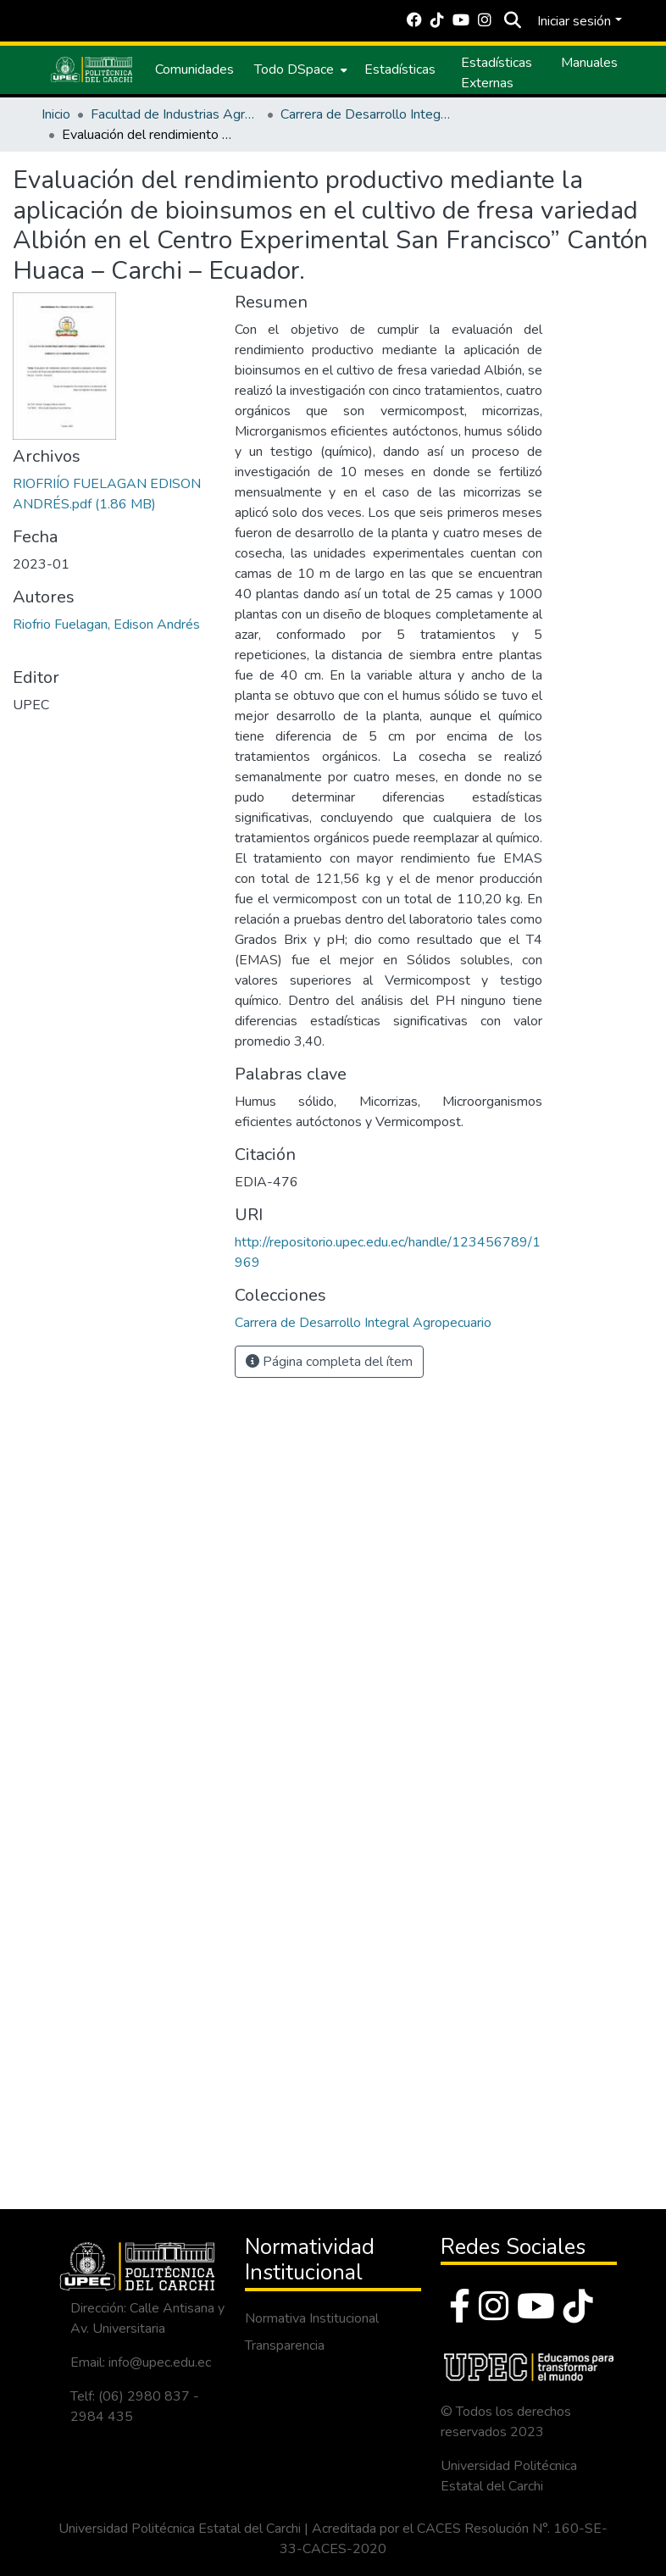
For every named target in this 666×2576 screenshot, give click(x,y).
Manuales (589, 62)
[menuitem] (299, 69)
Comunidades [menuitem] (194, 69)
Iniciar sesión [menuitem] (574, 21)
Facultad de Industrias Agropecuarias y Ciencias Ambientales (175, 114)
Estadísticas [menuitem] (400, 69)
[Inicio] (91, 69)
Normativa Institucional (312, 2318)
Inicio (56, 114)
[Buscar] (512, 21)
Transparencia (285, 2345)
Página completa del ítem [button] (329, 1361)
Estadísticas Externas (496, 72)
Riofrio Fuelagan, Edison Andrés (106, 624)
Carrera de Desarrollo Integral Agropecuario (365, 114)
